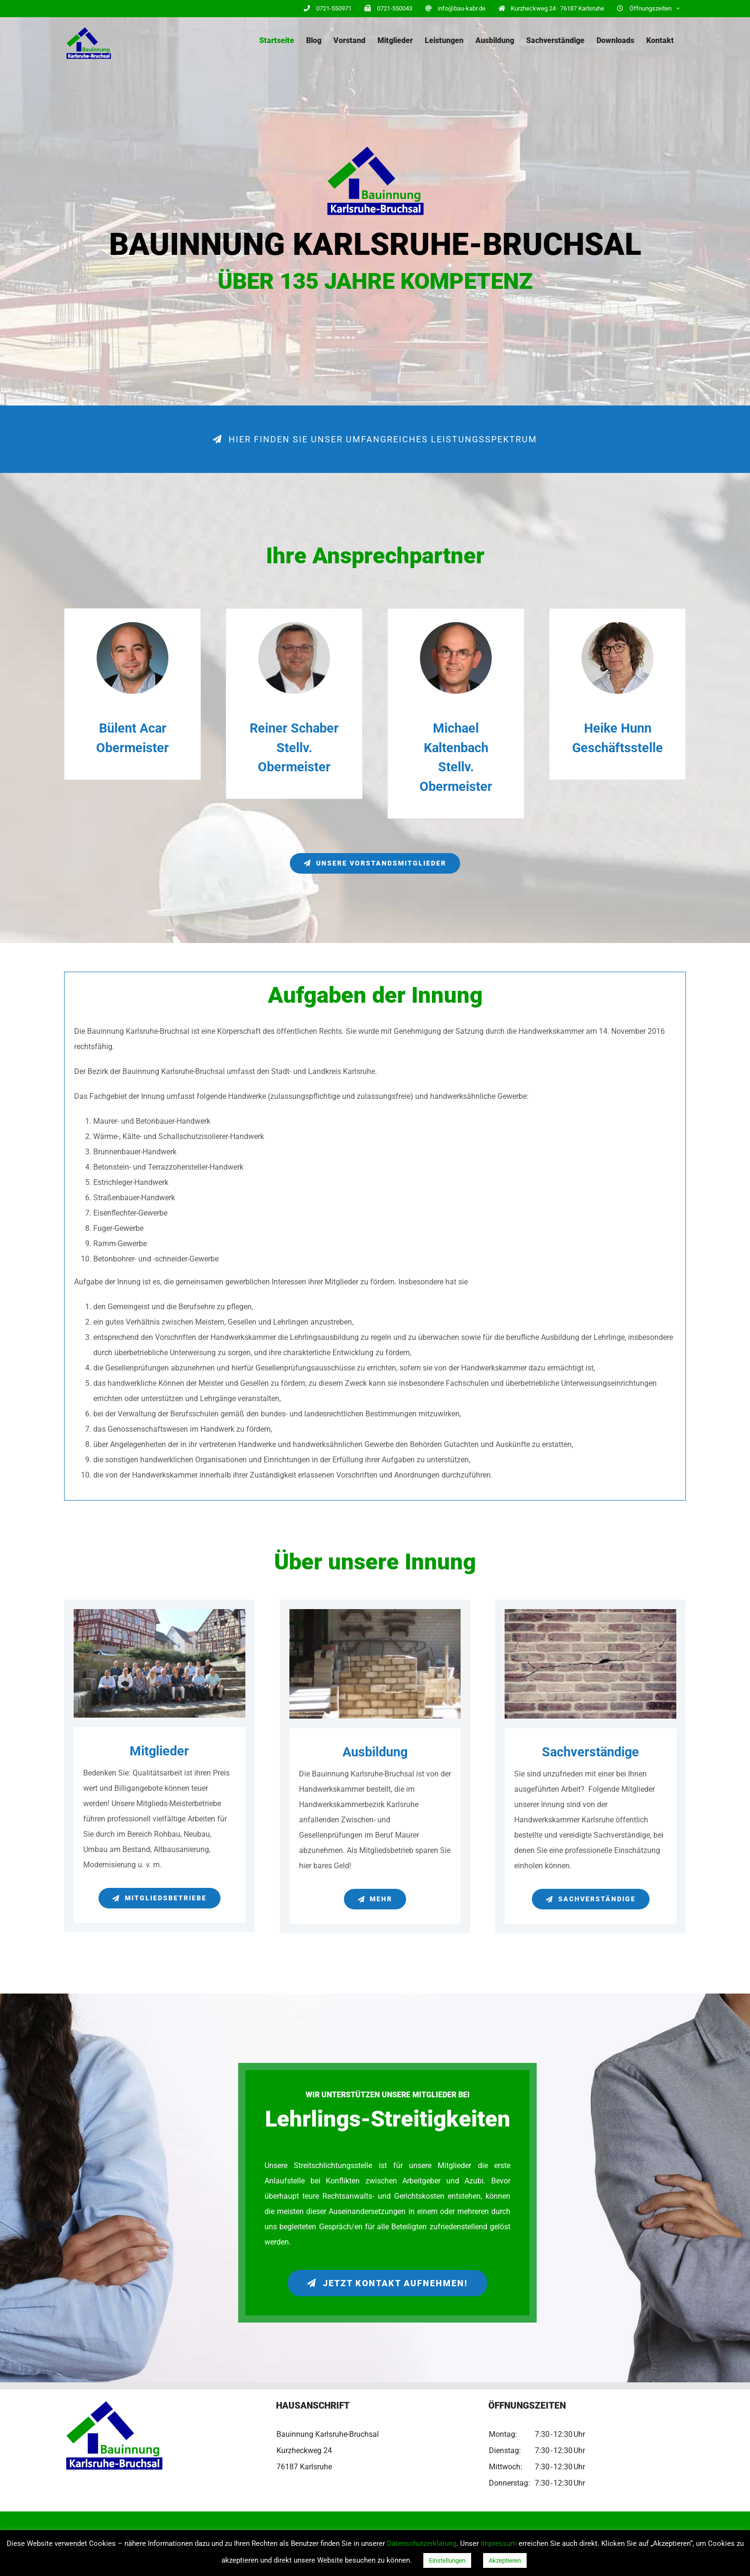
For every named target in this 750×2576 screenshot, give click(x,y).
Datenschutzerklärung (421, 2543)
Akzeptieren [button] (505, 2560)
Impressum (499, 2543)
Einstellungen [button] (447, 2560)
